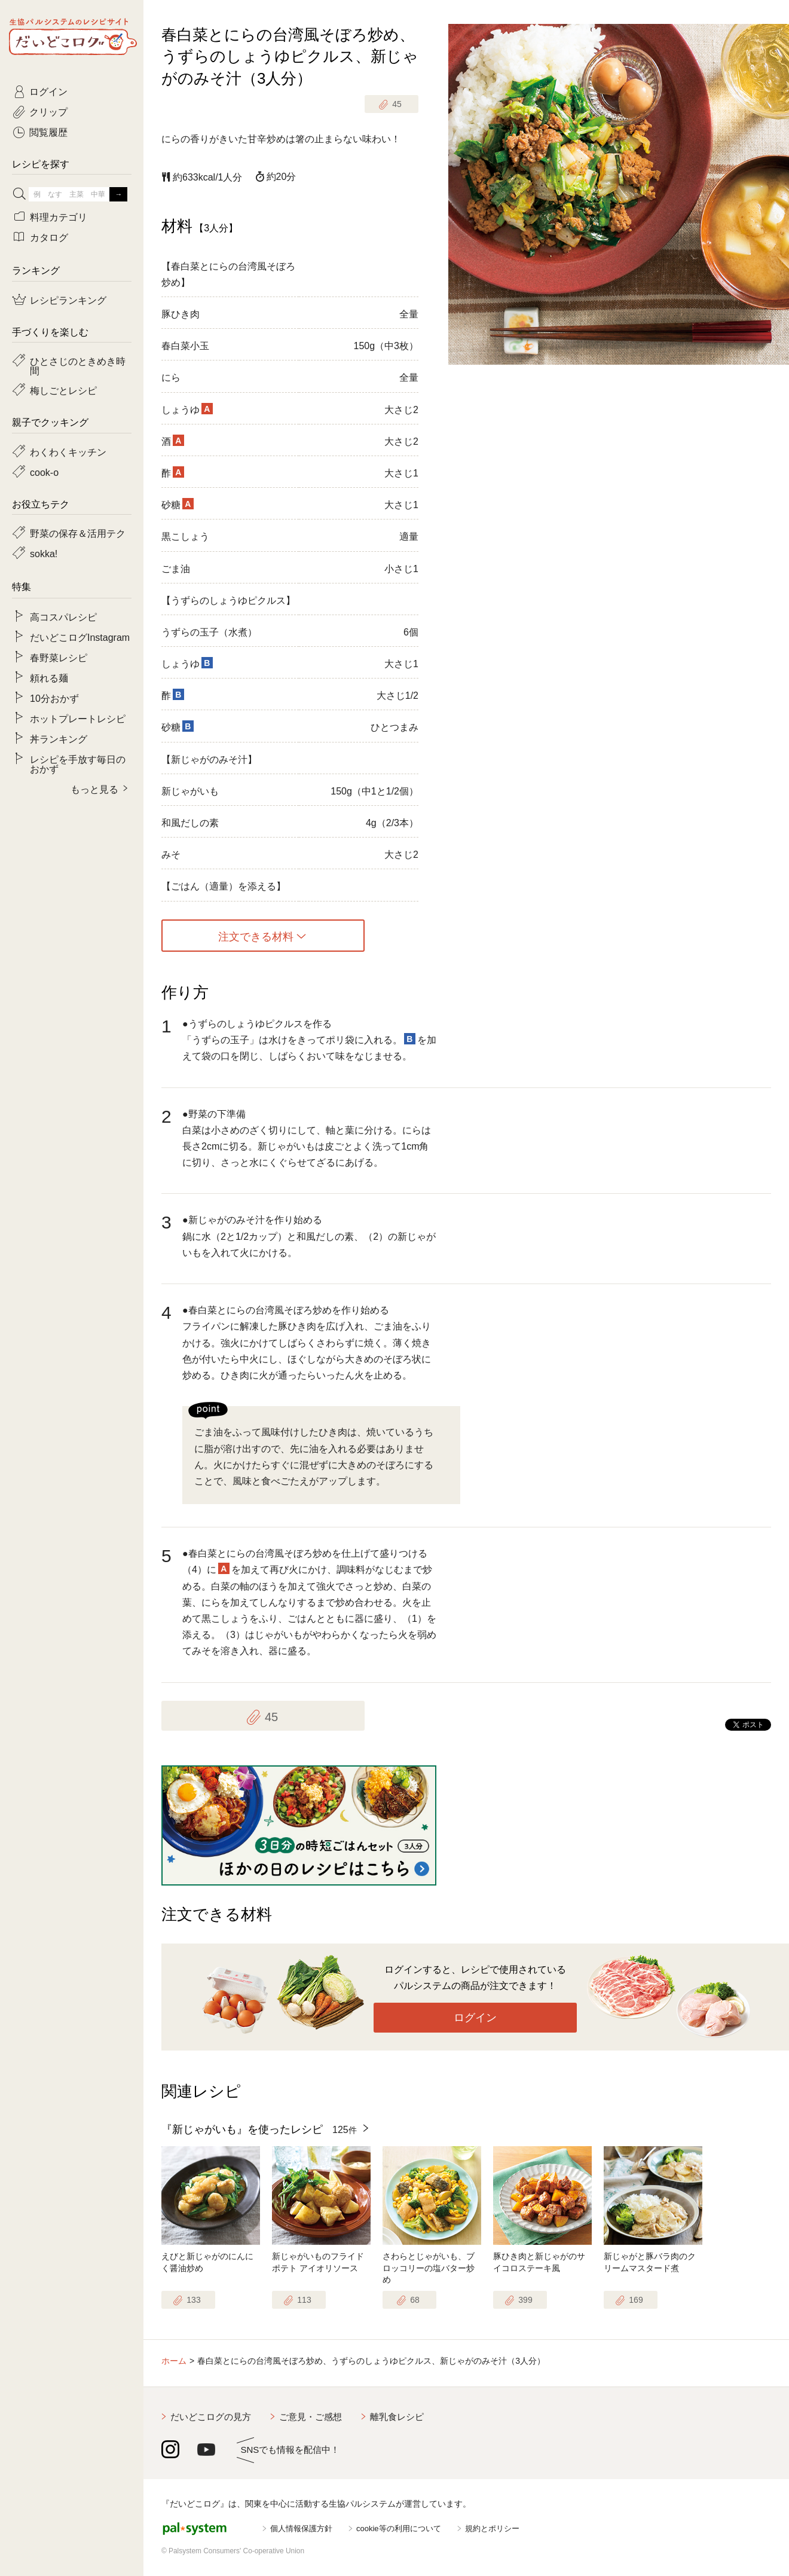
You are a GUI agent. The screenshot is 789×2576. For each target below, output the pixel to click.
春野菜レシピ (58, 657)
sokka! (43, 553)
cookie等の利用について (398, 2528)
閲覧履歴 (48, 131)
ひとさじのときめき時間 (78, 365)
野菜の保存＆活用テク (78, 532)
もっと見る (94, 788)
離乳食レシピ (397, 2417)
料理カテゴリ (58, 216)
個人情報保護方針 (301, 2528)
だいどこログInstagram (80, 636)
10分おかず (54, 697)
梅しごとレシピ (63, 390)
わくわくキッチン (68, 451)
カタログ (49, 237)
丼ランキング (58, 738)
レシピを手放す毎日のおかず (78, 763)
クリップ (48, 111)
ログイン (475, 2018)
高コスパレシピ (63, 616)
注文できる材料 (255, 935)
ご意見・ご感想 (310, 2417)
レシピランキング (68, 299)
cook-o (44, 471)
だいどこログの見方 (210, 2417)
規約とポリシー (492, 2528)
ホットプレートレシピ (78, 718)
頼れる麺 (49, 677)
